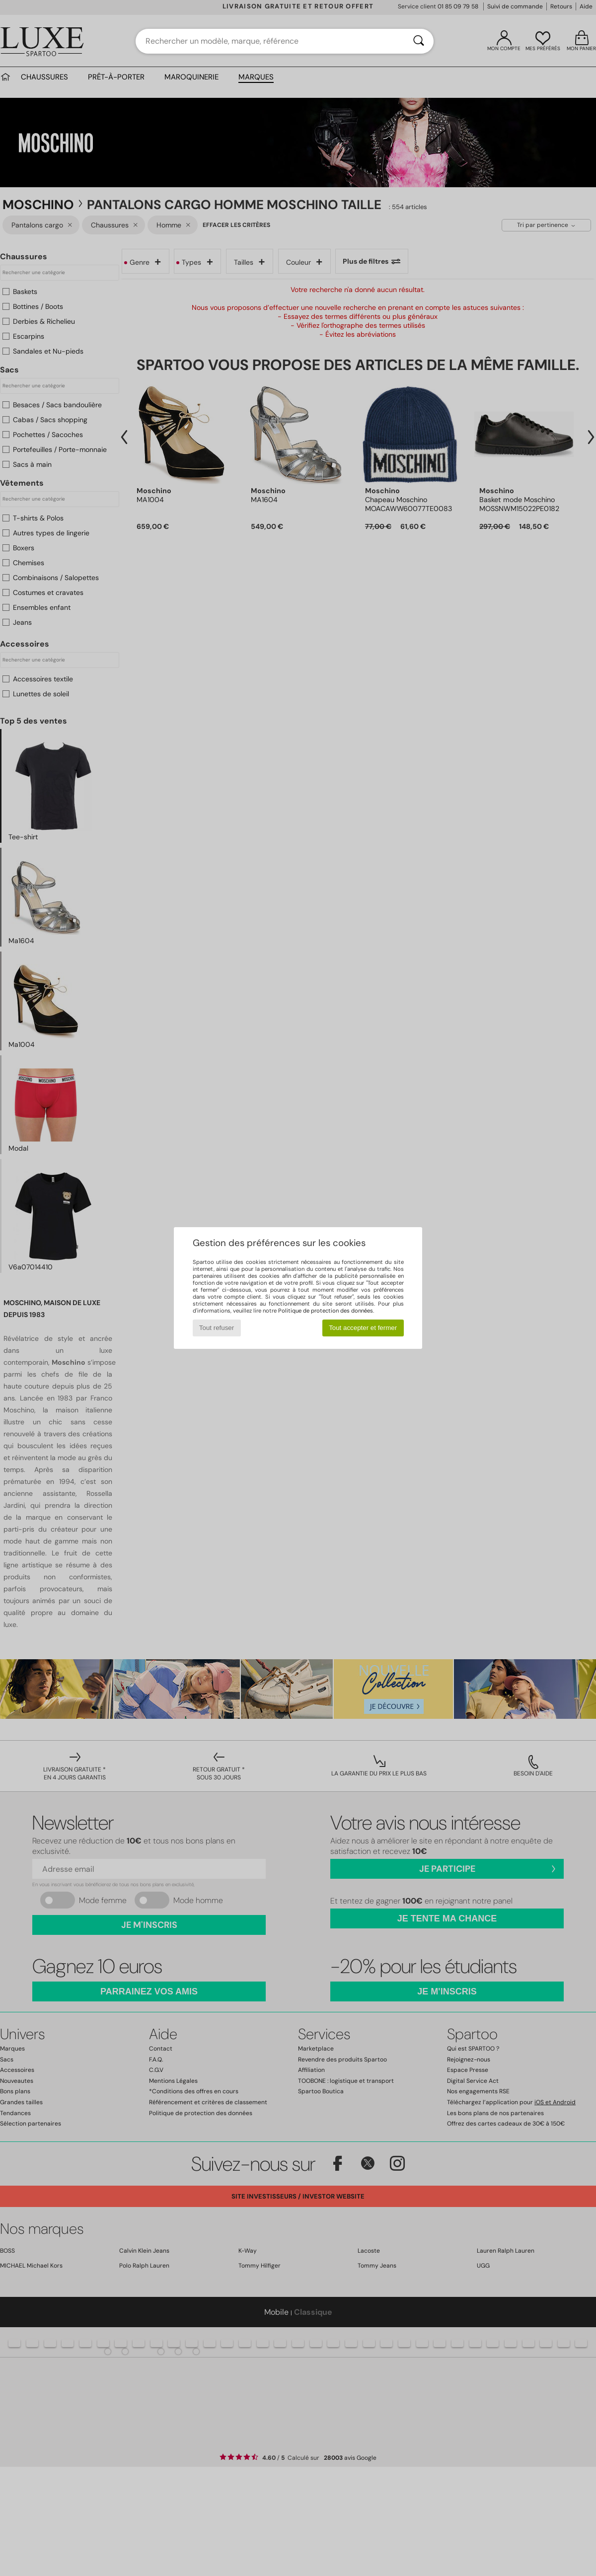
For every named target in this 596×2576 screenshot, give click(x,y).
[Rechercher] (419, 41)
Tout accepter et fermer (363, 1327)
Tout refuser (216, 1327)
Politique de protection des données (325, 1310)
